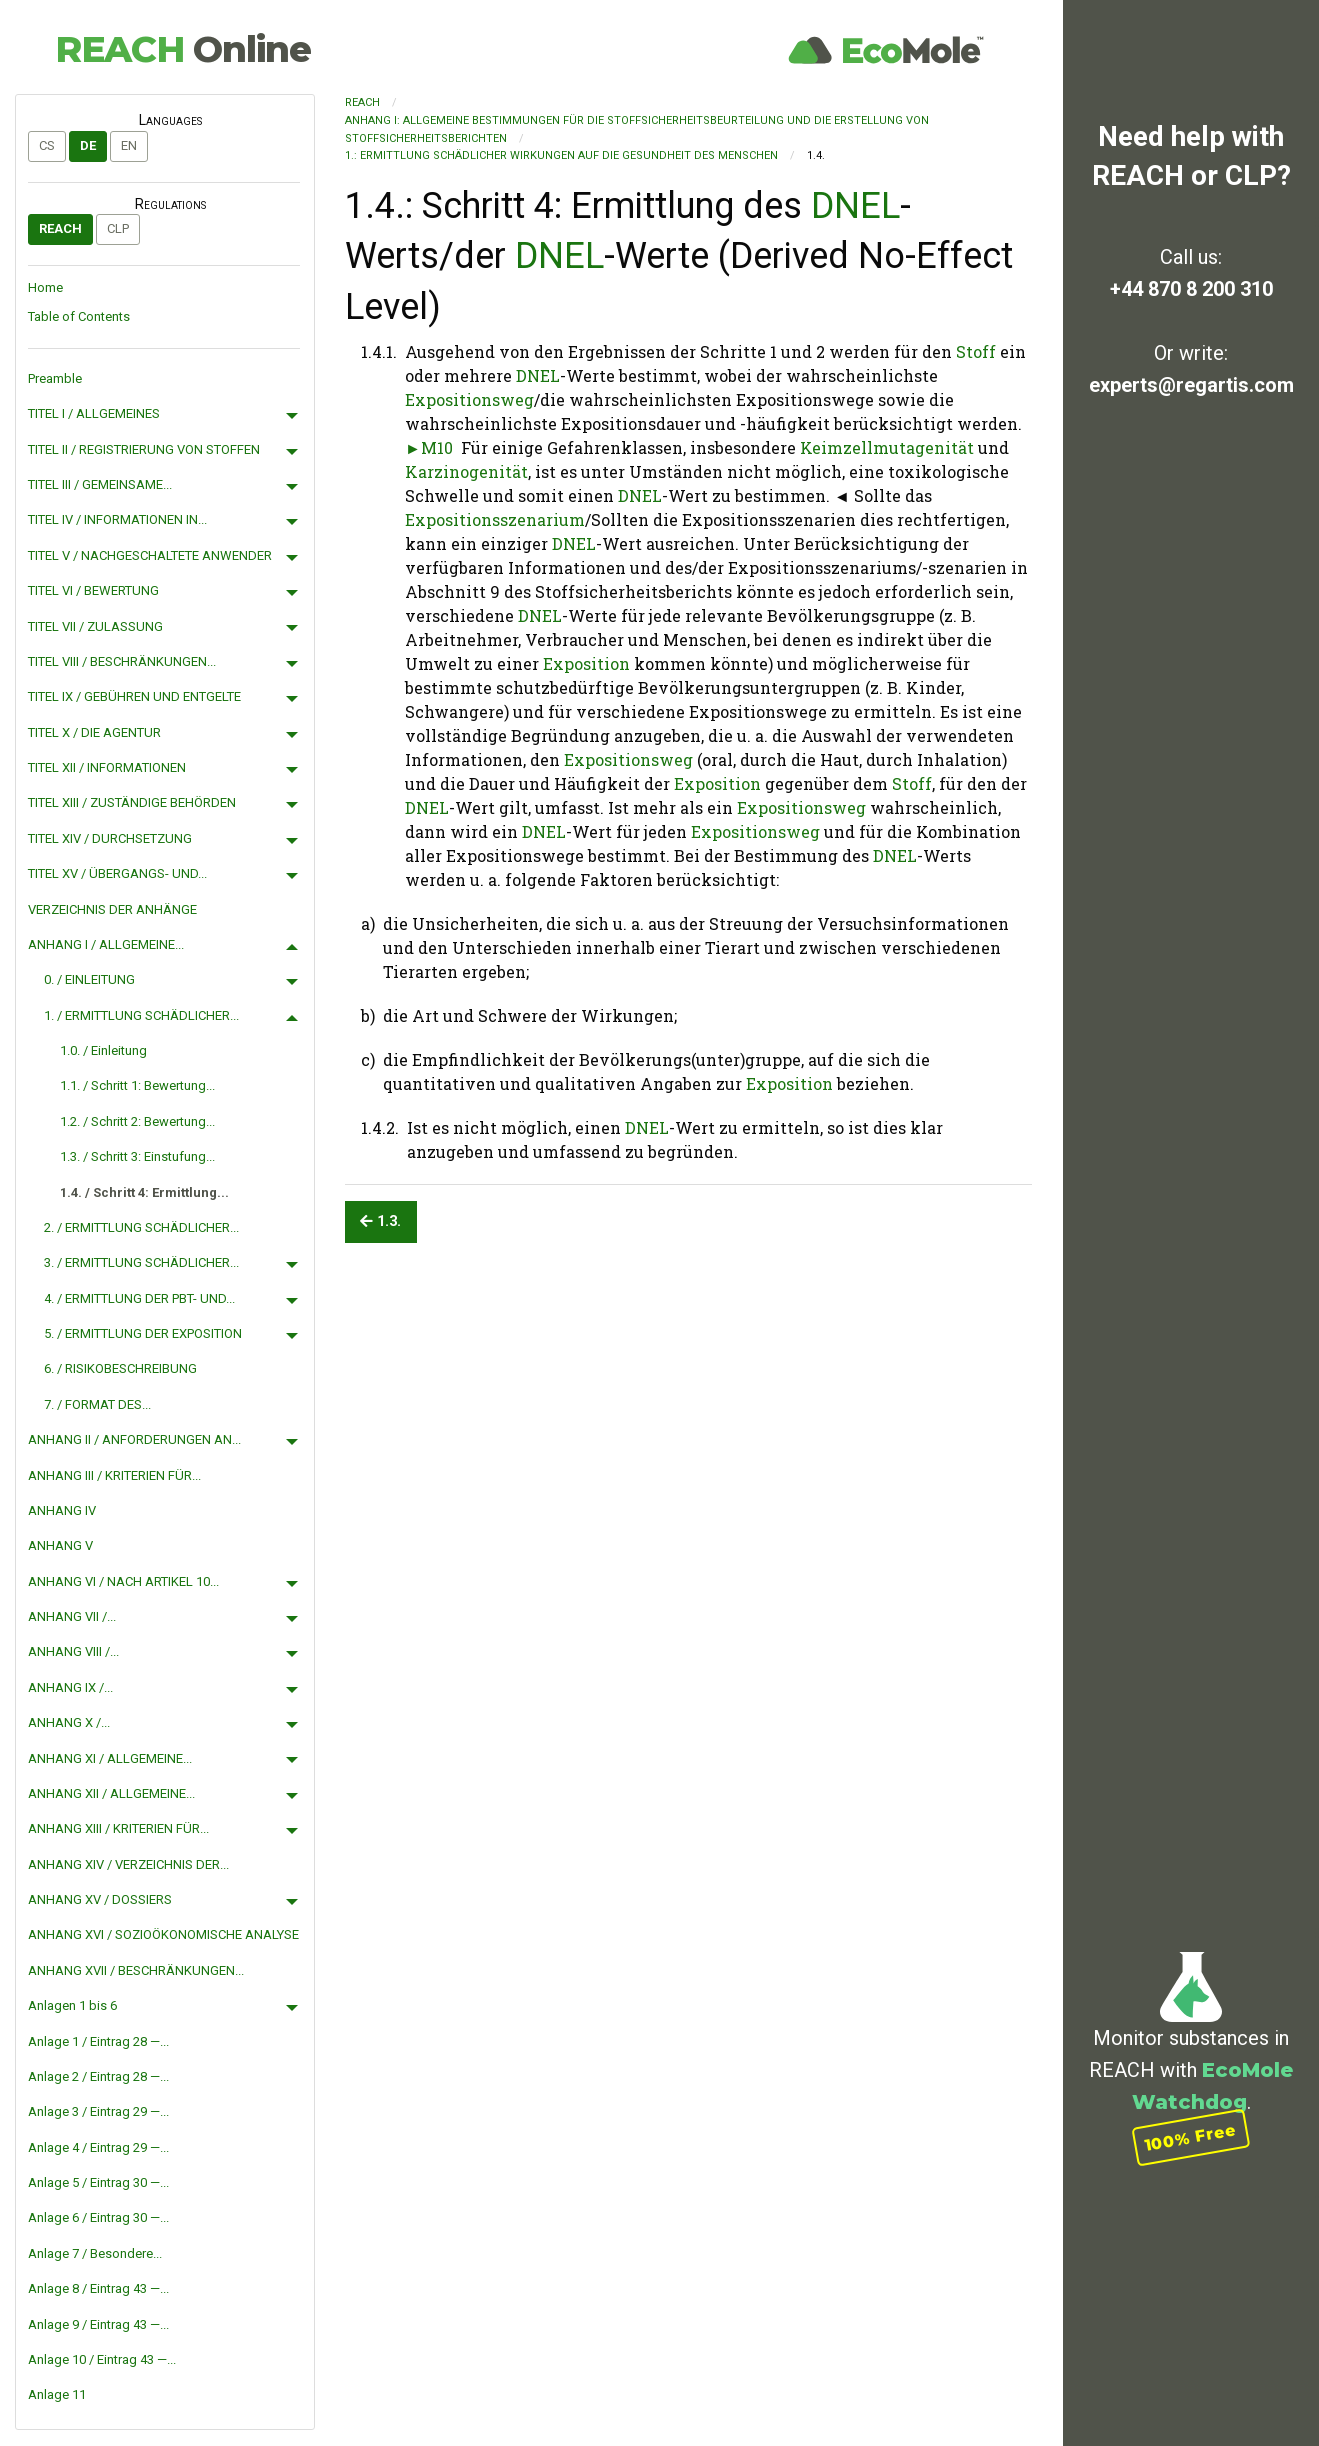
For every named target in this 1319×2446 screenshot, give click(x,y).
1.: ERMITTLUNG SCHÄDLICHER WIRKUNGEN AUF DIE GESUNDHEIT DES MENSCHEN (561, 155)
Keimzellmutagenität (887, 447)
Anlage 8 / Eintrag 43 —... (98, 2288)
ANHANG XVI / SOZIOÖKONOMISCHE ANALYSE (163, 1934)
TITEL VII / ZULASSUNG (95, 626)
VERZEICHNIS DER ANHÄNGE (112, 909)
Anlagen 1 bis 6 (72, 2005)
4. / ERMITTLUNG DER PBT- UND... (139, 1298)
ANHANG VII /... (72, 1616)
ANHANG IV (62, 1510)
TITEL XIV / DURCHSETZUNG (110, 838)
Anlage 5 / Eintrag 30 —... (98, 2182)
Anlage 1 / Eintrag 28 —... (98, 2041)
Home (45, 287)
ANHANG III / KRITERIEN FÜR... (114, 1475)
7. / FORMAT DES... (97, 1404)
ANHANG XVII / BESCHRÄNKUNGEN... (136, 1970)
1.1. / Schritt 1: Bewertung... (137, 1085)
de (88, 145)
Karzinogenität (466, 471)
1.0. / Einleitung (103, 1050)
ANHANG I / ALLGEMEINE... (106, 944)
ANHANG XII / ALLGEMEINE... (111, 1793)
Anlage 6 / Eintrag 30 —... (98, 2217)
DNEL (855, 206)
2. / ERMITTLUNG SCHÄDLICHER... (141, 1227)
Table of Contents (79, 316)
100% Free (1191, 2137)
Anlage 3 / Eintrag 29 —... (98, 2111)
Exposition (586, 663)
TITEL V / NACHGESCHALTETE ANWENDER (150, 555)
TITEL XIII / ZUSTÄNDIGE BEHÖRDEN (132, 802)
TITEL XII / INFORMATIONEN (107, 767)
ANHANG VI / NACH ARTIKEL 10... (123, 1581)
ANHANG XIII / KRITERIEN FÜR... (118, 1828)
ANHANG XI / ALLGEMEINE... (110, 1758)
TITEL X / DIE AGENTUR (94, 732)
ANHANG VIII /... (73, 1651)
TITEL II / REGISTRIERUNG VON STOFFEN (144, 449)
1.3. (380, 1221)
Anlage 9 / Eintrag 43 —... (98, 2324)
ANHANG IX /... (70, 1687)
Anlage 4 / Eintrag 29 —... (98, 2147)
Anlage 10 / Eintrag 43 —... (102, 2359)
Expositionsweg (469, 399)
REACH (183, 49)
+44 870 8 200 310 (1191, 289)
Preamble (55, 378)
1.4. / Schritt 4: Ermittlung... (144, 1192)
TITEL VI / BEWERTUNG (93, 590)
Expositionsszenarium (495, 519)
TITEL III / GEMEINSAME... (100, 484)
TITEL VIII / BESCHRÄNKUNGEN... (122, 661)
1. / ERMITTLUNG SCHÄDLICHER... (141, 1015)
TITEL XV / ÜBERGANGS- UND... (117, 873)
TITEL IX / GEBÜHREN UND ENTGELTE (134, 696)
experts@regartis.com (1191, 385)
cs (47, 145)
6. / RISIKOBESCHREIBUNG (120, 1368)
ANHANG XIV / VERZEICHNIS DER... (128, 1864)
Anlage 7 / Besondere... (95, 2253)
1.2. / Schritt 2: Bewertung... (137, 1121)
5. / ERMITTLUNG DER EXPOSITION (143, 1333)
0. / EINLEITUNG (89, 979)
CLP (118, 228)
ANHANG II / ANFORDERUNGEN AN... (134, 1439)
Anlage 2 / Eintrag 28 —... (98, 2076)
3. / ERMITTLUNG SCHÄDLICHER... (141, 1262)
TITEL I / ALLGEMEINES (94, 413)
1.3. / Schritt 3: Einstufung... (137, 1156)
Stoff (976, 351)
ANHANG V (60, 1545)
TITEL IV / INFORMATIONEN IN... (117, 519)
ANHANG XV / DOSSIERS (100, 1899)
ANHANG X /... (69, 1722)
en (129, 145)
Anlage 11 (57, 2394)
